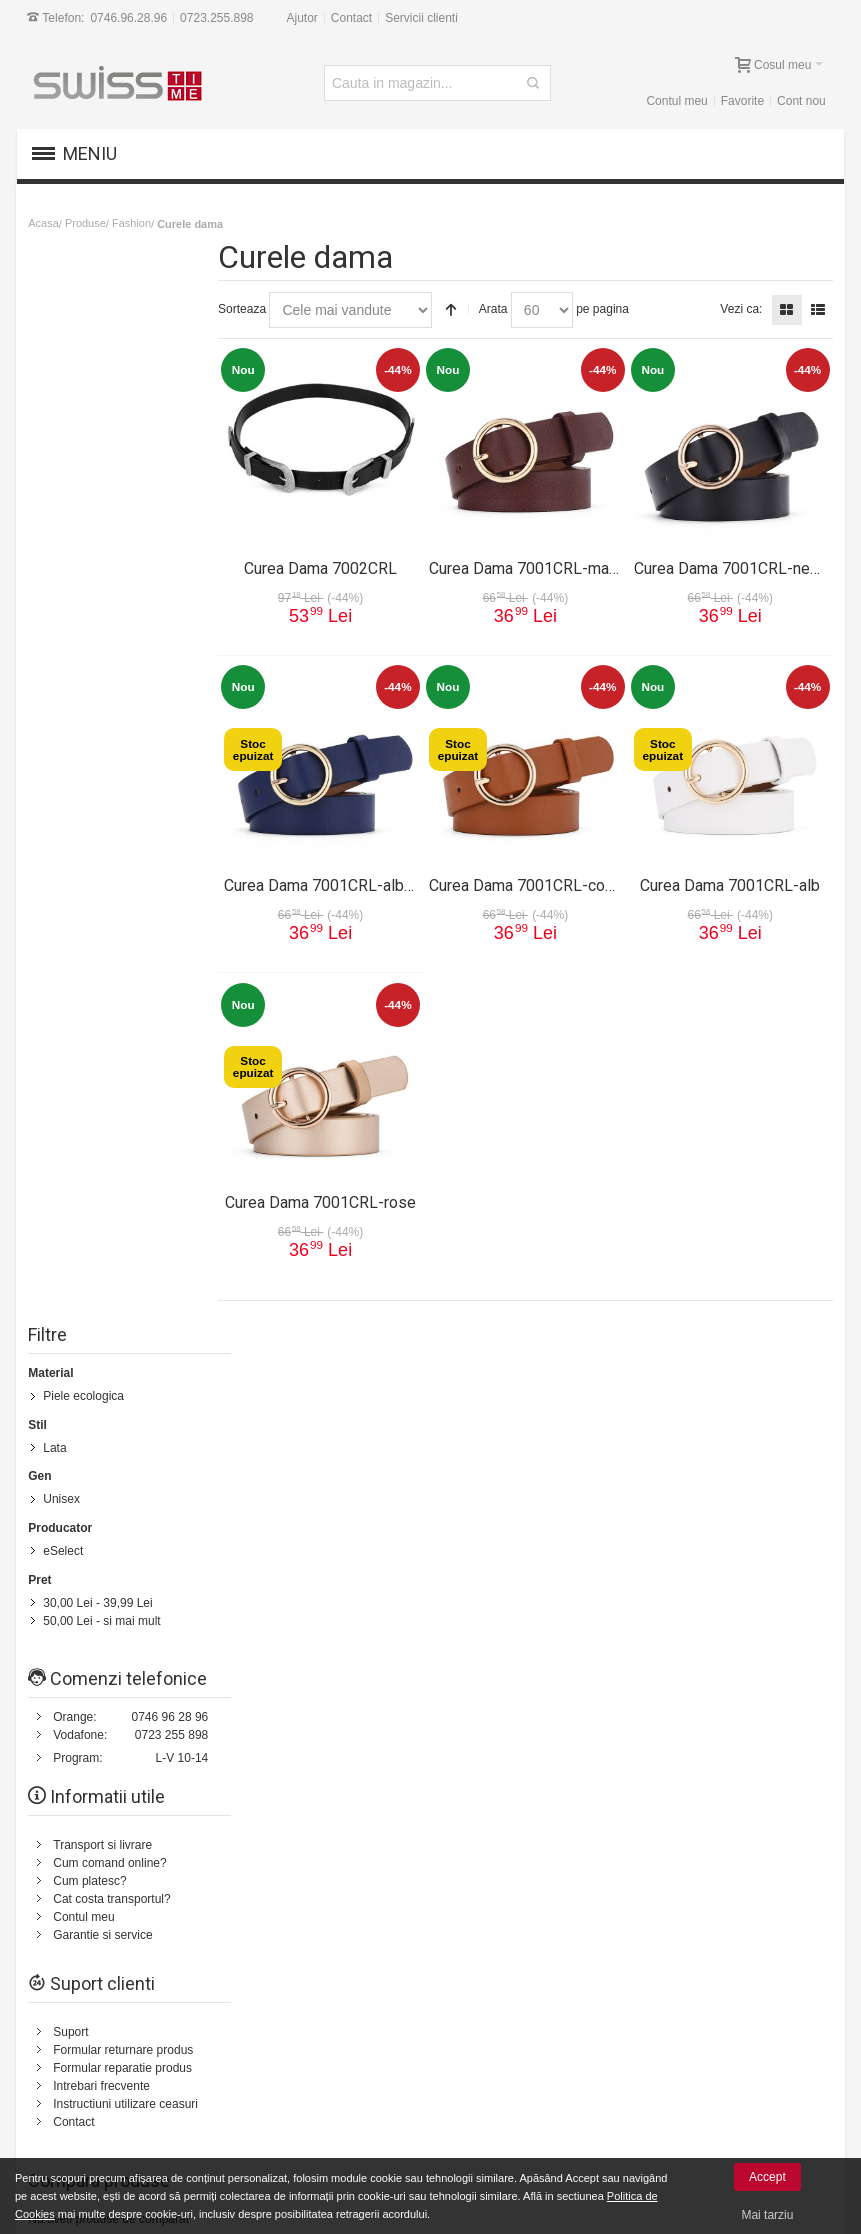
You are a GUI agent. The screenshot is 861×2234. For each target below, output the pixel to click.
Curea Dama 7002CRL (330, 564)
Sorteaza (254, 309)
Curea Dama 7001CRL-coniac (539, 881)
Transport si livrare (103, 790)
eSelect (64, 476)
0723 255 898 (172, 680)
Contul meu (675, 101)
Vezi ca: (740, 309)
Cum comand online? (110, 808)
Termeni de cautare (232, 1377)
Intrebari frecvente (102, 1031)
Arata (505, 309)
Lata (55, 374)
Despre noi (722, 1377)
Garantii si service (115, 2047)
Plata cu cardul (107, 2083)
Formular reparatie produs (123, 1013)
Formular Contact (736, 1574)
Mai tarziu (767, 2215)
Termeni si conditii (510, 1528)
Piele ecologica (84, 323)
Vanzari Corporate (264, 2119)
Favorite (741, 101)
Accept (767, 2177)
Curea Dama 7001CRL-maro (534, 564)
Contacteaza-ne (546, 1377)
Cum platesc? (90, 826)
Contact (352, 18)
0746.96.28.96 (129, 18)
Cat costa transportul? (112, 844)
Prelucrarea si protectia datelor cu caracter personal (561, 2045)
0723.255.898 (217, 18)
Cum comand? (62, 1377)
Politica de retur (504, 1546)
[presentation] (671, 1869)
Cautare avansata (343, 1377)
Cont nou (800, 101)
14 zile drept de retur (123, 2029)
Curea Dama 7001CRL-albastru (343, 881)
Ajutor (302, 18)
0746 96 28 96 (170, 662)
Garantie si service (103, 880)
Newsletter (582, 1815)
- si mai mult (102, 545)
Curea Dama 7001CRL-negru (736, 564)
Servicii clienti (422, 18)
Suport (71, 977)
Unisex (62, 425)
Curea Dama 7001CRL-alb (731, 881)
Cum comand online (269, 2047)
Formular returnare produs (124, 995)
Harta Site (140, 1377)
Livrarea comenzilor (268, 2065)
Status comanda (447, 1377)
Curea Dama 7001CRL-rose (331, 1198)
